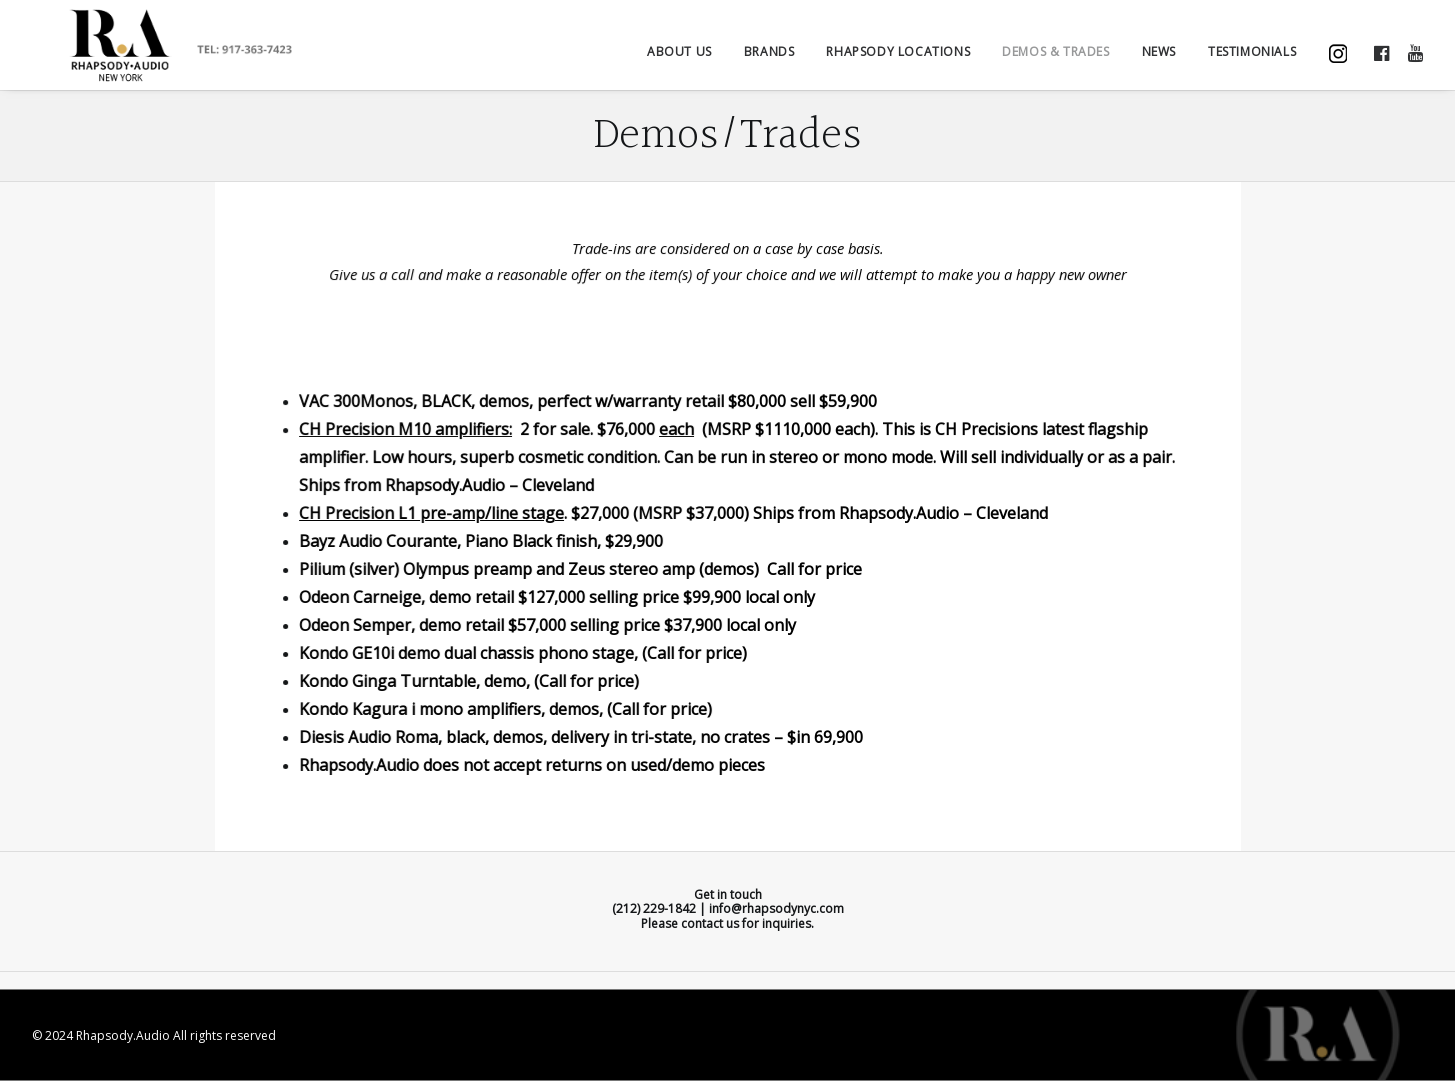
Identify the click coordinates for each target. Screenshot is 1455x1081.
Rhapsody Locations (898, 60)
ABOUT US (679, 60)
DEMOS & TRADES (1055, 60)
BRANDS (769, 60)
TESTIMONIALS (1252, 60)
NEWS (1159, 60)
